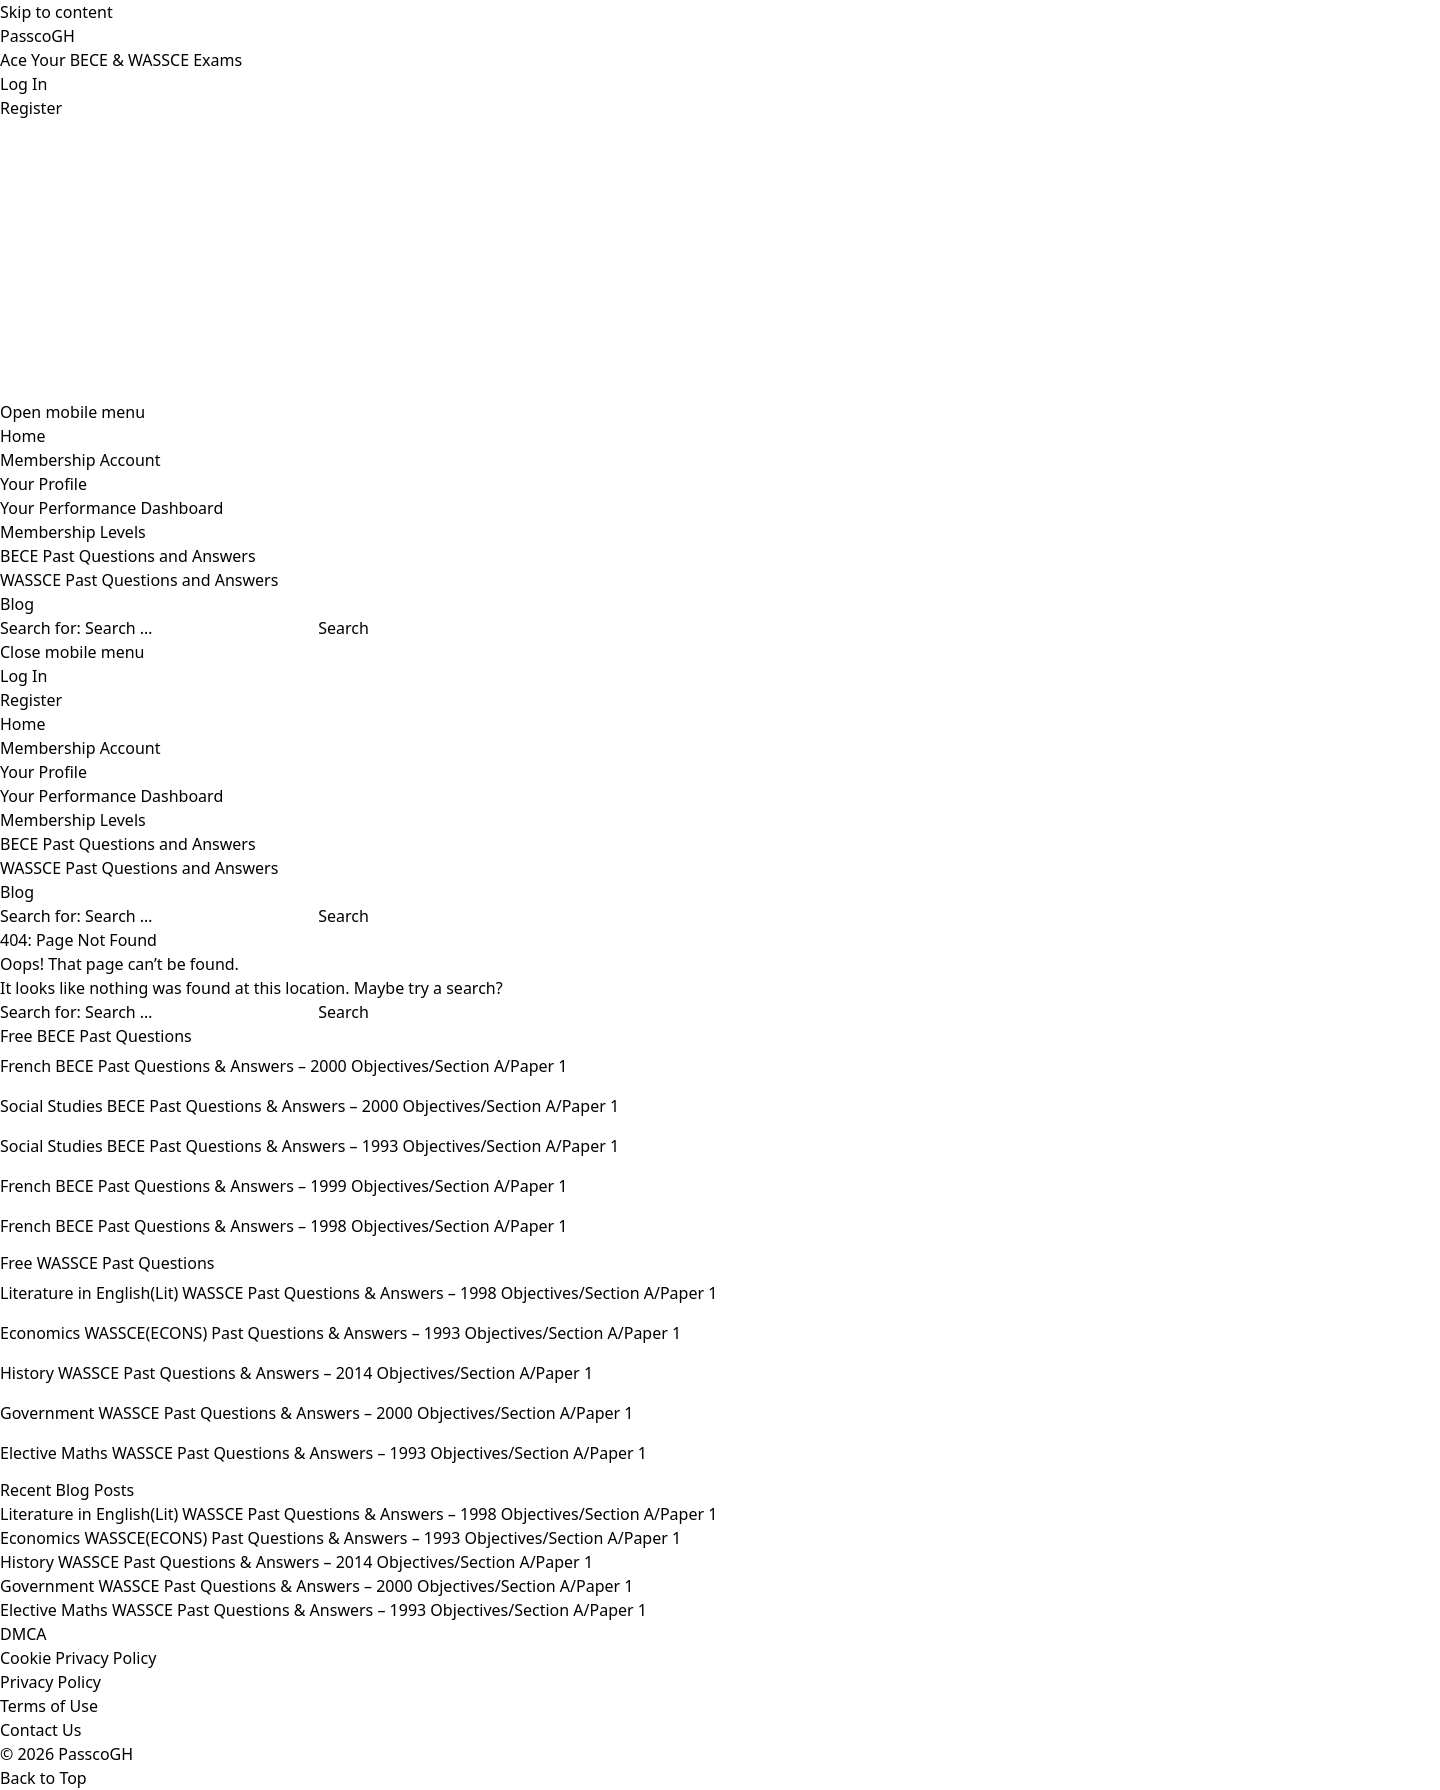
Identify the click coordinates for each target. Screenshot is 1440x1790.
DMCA (23, 1634)
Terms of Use (49, 1706)
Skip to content (56, 12)
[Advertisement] (600, 260)
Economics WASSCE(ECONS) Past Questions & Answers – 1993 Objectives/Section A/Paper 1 (340, 1538)
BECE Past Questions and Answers (128, 556)
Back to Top (43, 1778)
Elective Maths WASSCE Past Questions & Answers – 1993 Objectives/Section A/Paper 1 (323, 1610)
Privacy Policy (50, 1682)
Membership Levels (73, 532)
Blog (17, 604)
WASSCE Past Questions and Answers (139, 580)
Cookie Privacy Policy (78, 1658)
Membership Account (80, 460)
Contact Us (40, 1730)
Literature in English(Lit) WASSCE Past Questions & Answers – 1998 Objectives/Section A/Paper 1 (358, 1514)
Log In (23, 84)
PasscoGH (37, 36)
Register (31, 108)
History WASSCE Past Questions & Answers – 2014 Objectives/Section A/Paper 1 (296, 1562)
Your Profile (43, 484)
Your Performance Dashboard (111, 508)
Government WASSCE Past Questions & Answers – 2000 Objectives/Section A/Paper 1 (316, 1586)
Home (23, 436)
